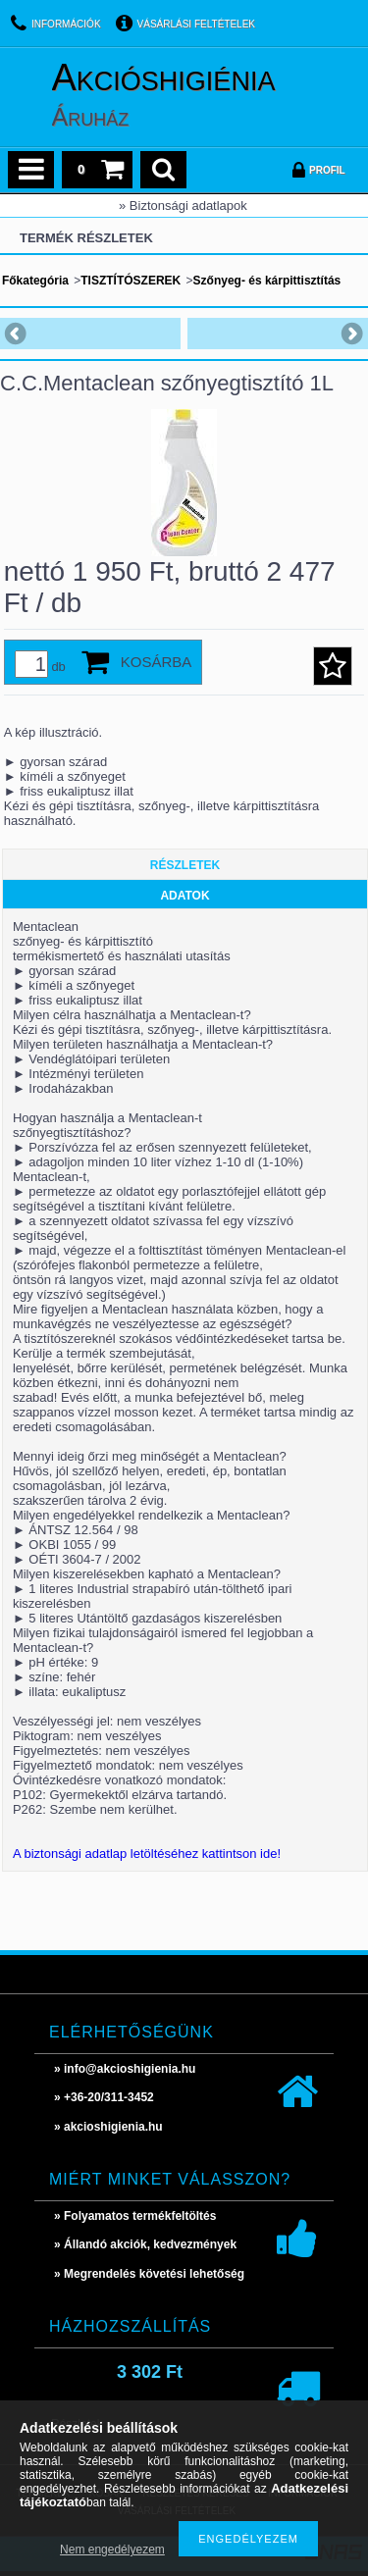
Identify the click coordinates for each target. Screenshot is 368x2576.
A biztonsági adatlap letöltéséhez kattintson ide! (147, 1853)
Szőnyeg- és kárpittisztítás (267, 280)
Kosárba (156, 661)
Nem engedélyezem (112, 2549)
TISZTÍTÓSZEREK (130, 280)
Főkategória (35, 280)
